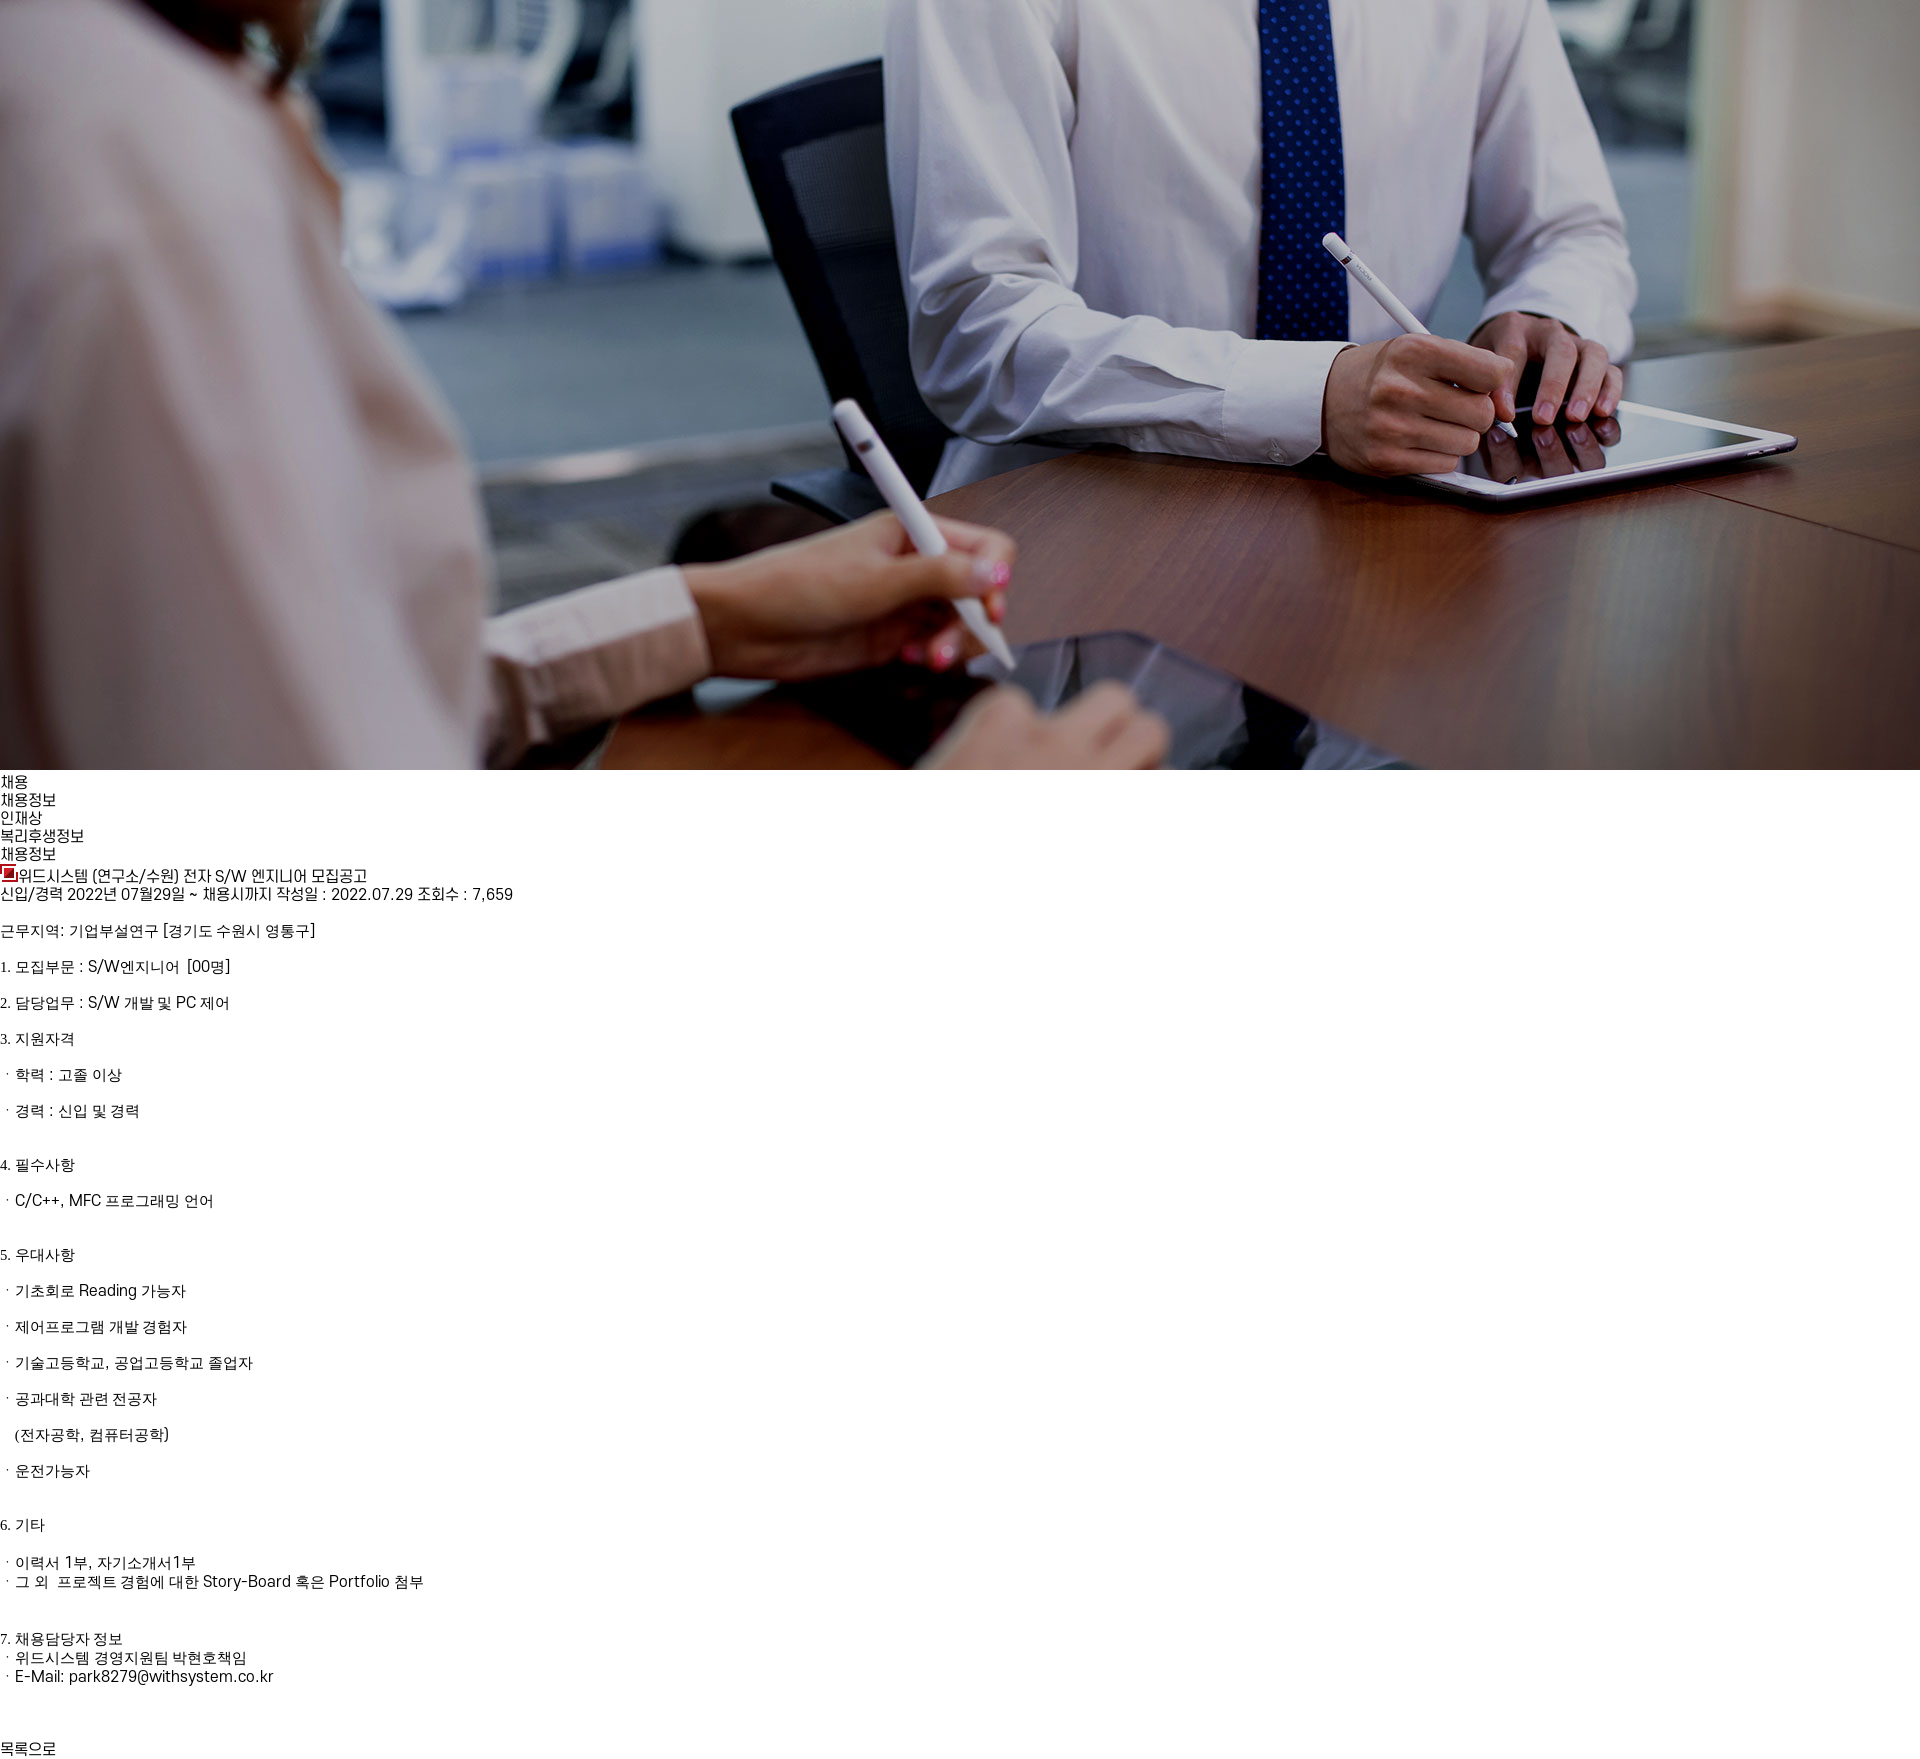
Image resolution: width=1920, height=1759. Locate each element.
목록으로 (28, 1750)
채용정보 (28, 801)
